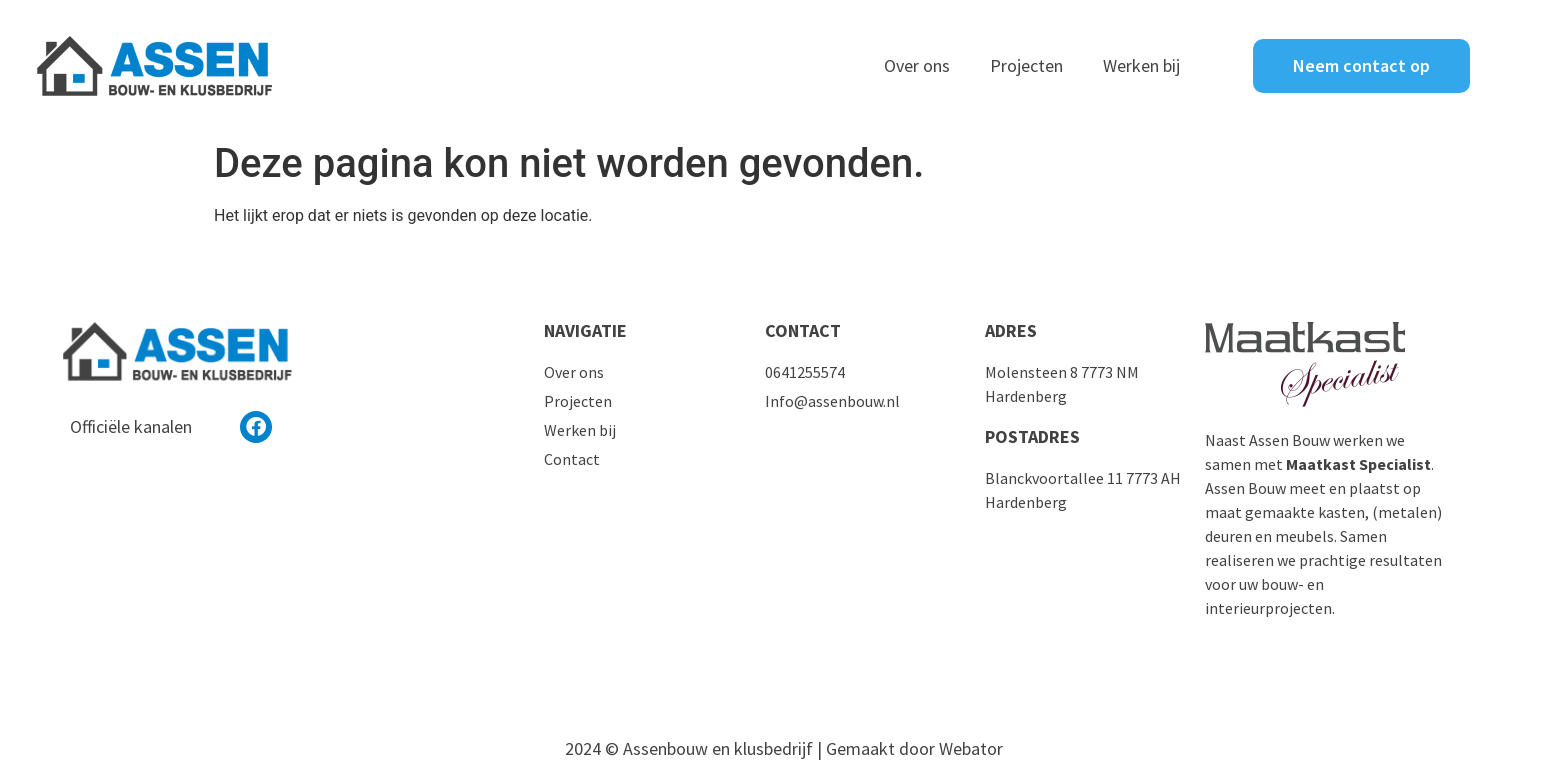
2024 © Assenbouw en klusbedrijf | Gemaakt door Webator (784, 748)
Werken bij (1141, 65)
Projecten (1026, 65)
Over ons (917, 65)
